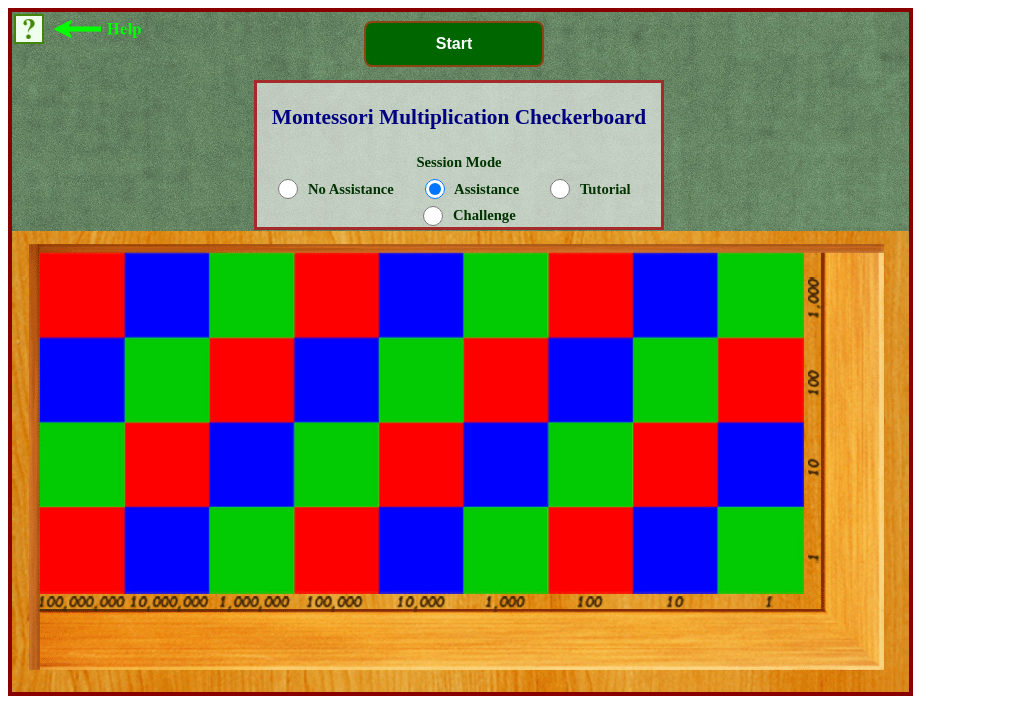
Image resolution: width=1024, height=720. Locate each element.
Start (454, 43)
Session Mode (462, 189)
